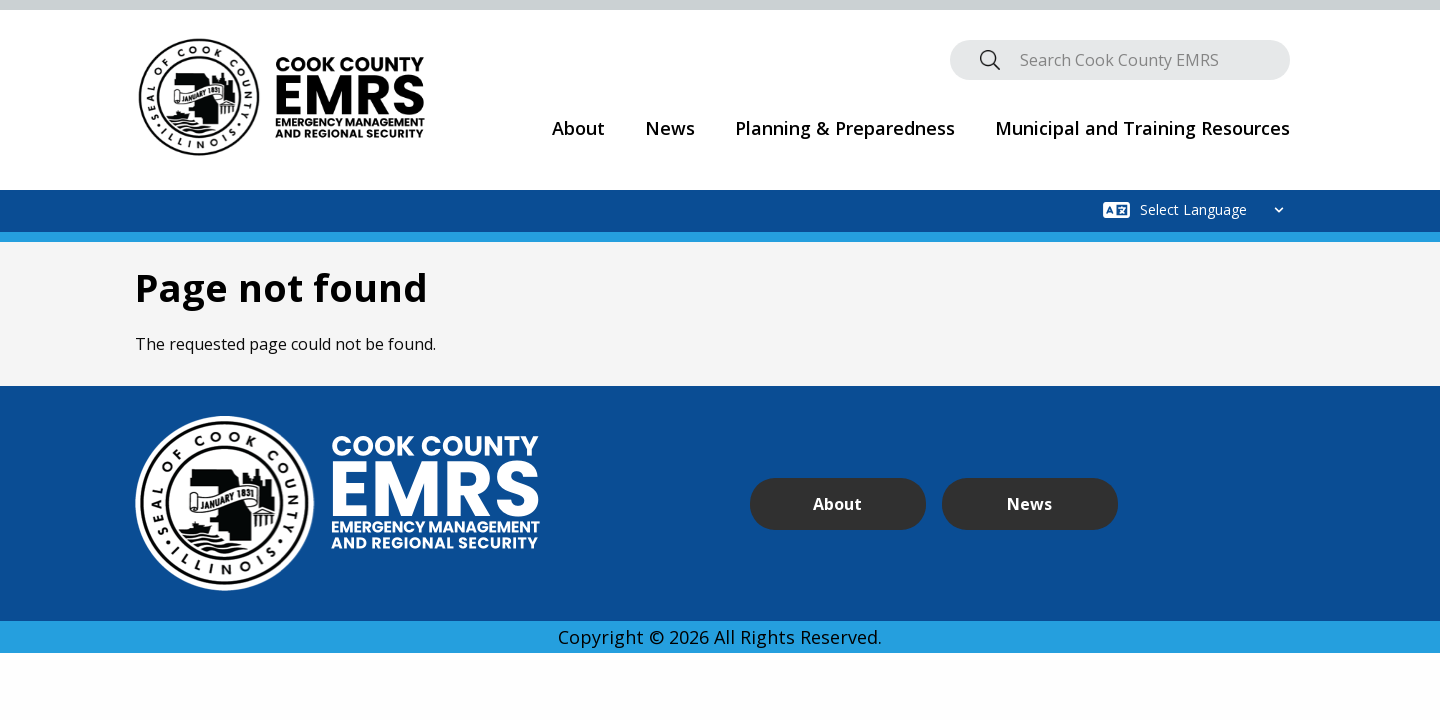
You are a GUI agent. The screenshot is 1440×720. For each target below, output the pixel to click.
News (991, 504)
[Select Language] (1217, 209)
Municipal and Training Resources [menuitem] (1142, 128)
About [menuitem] (578, 128)
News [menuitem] (670, 128)
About (825, 504)
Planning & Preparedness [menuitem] (845, 128)
